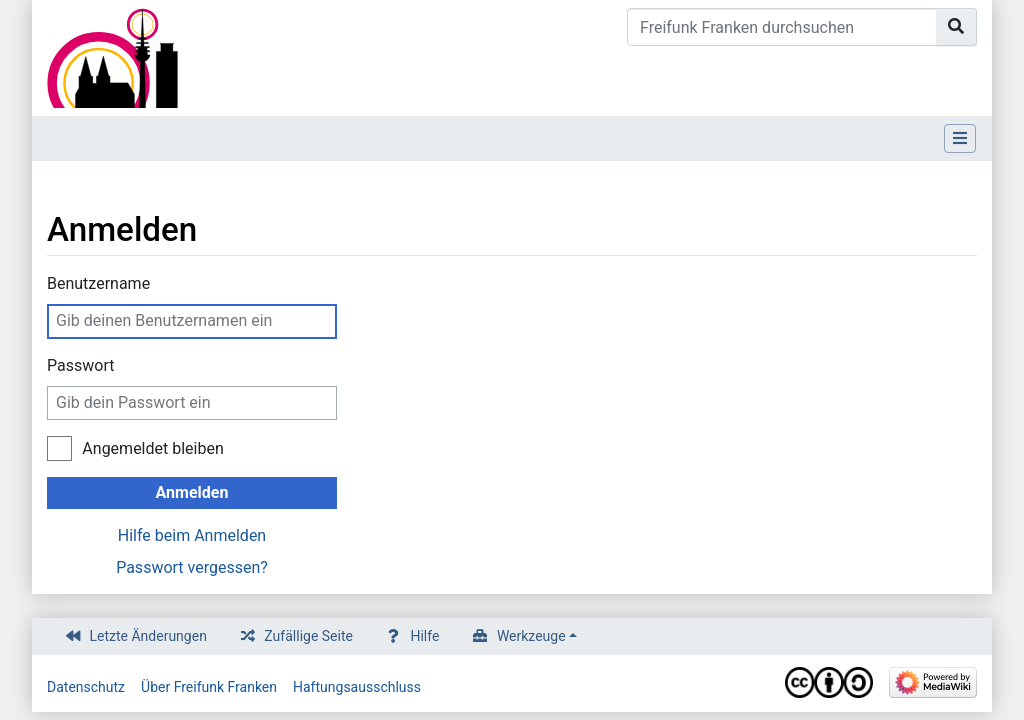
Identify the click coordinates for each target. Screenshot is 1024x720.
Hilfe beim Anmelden (192, 535)
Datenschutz (86, 687)
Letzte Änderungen (148, 636)
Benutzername (98, 283)
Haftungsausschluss (357, 687)
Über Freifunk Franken (209, 687)
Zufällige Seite (308, 636)
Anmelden (192, 492)
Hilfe (424, 636)
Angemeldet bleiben (152, 448)
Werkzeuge (531, 636)
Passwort (80, 365)
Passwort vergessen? (192, 567)
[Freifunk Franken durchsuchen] (782, 27)
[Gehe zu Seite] (956, 27)
